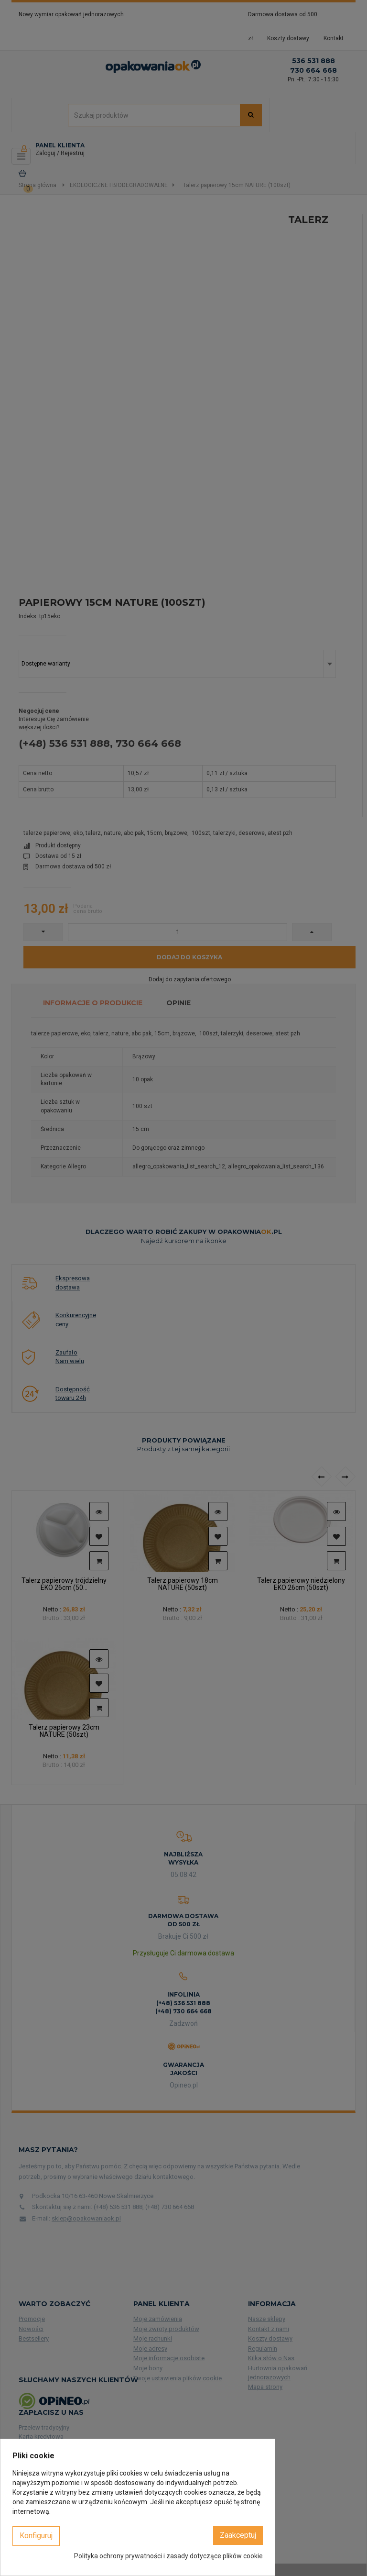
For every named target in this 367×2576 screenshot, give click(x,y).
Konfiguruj (36, 2535)
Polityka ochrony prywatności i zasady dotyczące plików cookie (168, 2556)
